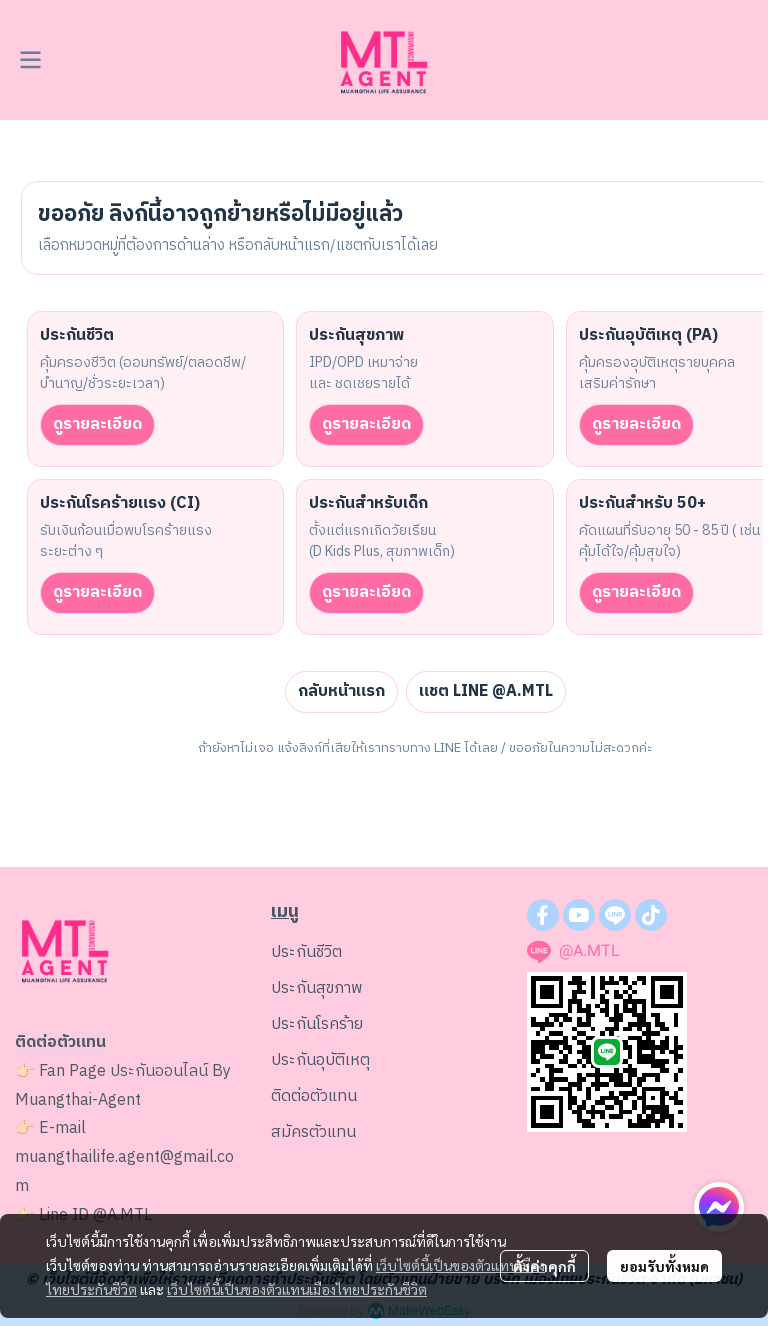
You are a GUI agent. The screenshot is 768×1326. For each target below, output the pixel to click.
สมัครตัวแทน (313, 1132)
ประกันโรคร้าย (317, 1024)
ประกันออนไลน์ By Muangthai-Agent (123, 1086)
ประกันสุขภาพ (317, 988)
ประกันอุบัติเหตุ (320, 1060)
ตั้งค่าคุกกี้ (544, 1266)
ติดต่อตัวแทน (314, 1096)
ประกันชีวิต (306, 952)
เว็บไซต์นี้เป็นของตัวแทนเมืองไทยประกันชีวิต (297, 1289)
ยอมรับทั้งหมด (664, 1266)
